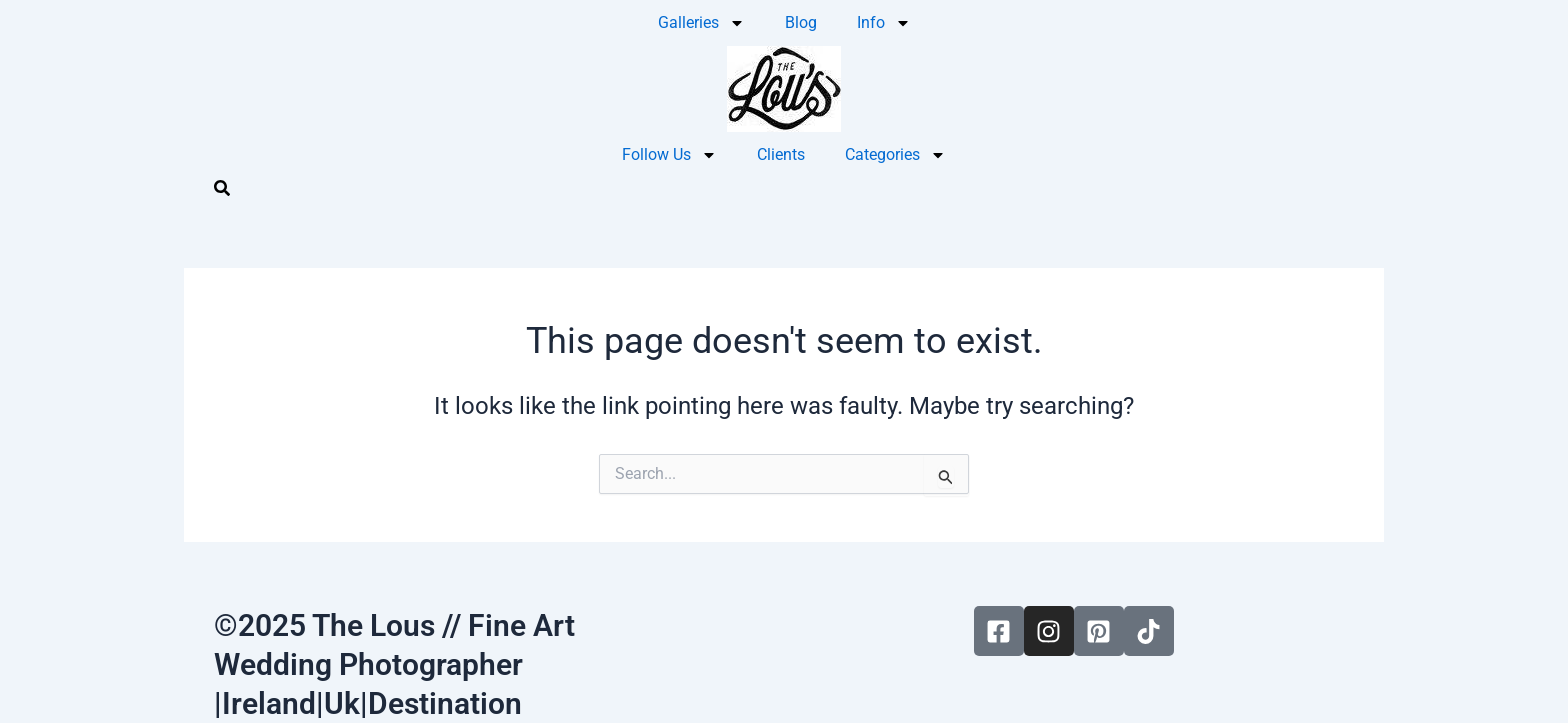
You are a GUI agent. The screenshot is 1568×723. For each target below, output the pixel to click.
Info (884, 23)
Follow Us (669, 155)
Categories (895, 155)
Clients (781, 154)
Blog (801, 22)
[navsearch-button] (222, 191)
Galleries (701, 23)
